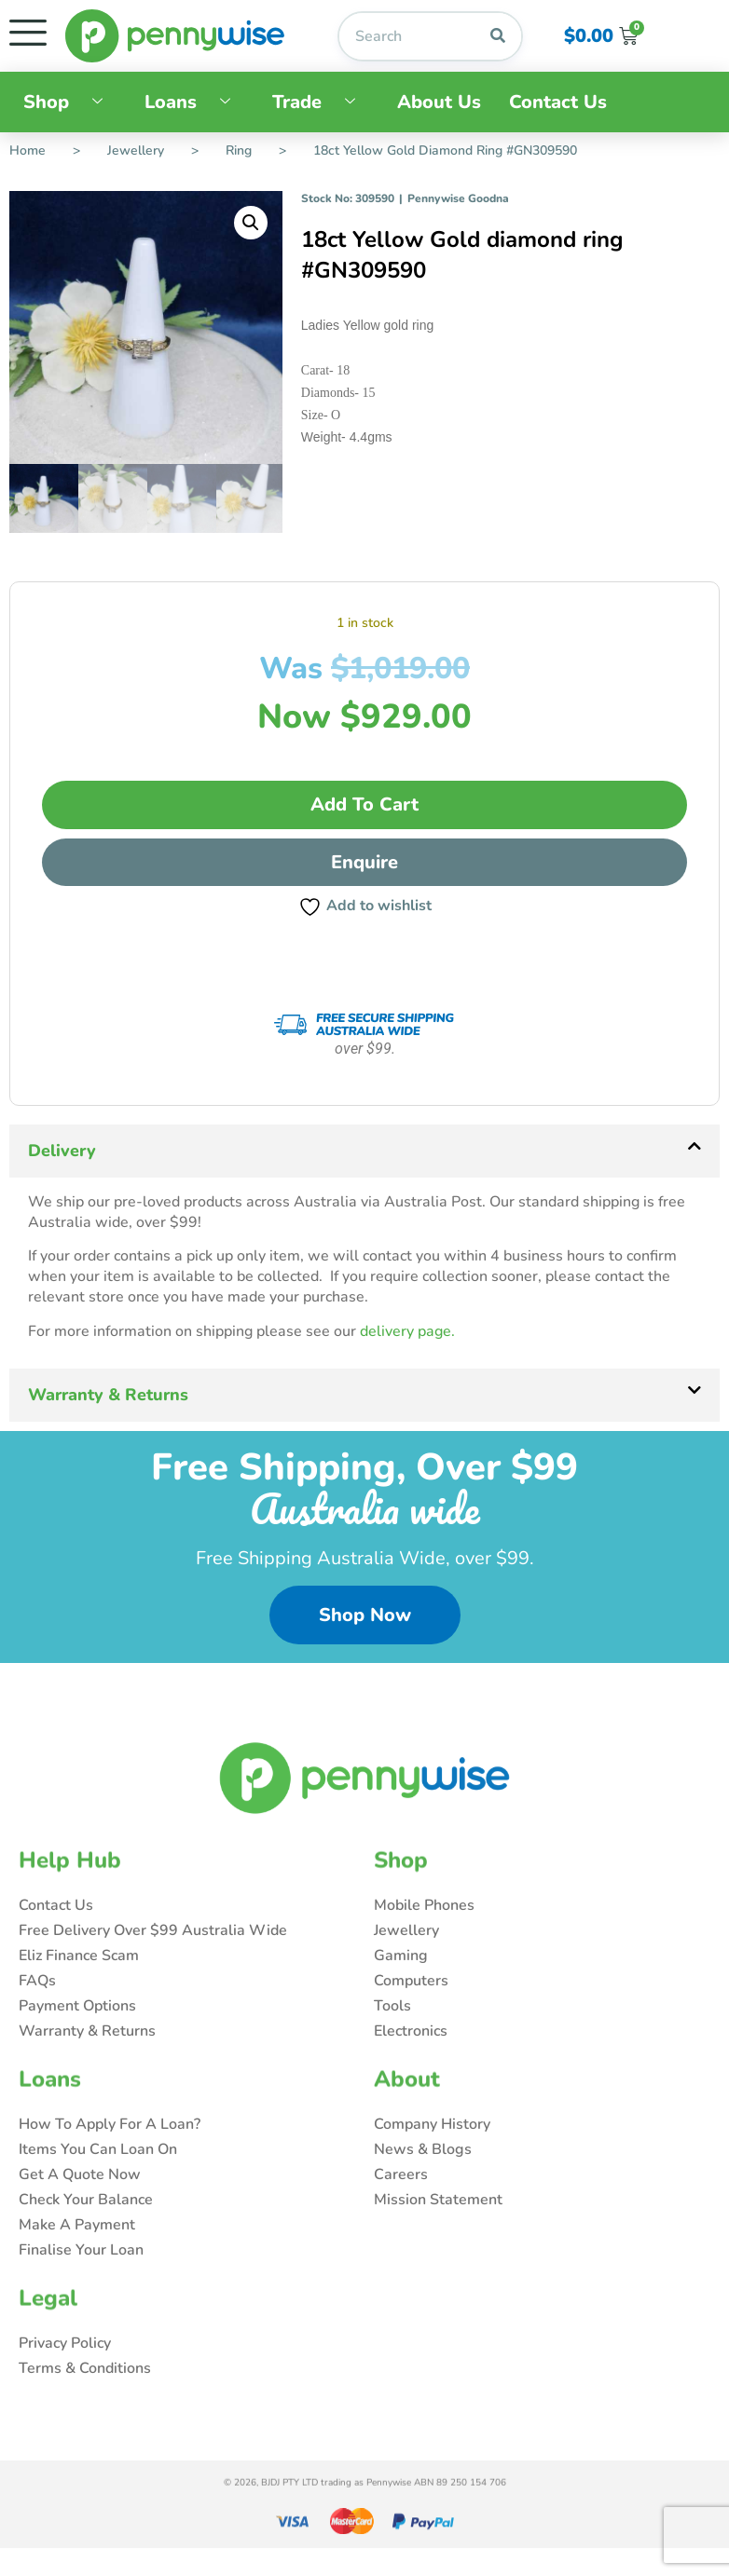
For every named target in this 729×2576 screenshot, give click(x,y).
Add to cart (364, 804)
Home (27, 150)
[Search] (498, 36)
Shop (70, 102)
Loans (194, 102)
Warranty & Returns (108, 1394)
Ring (239, 150)
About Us (439, 102)
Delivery (62, 1150)
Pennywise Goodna (458, 198)
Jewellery (135, 150)
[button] (251, 222)
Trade (320, 102)
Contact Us (558, 102)
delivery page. (407, 1331)
